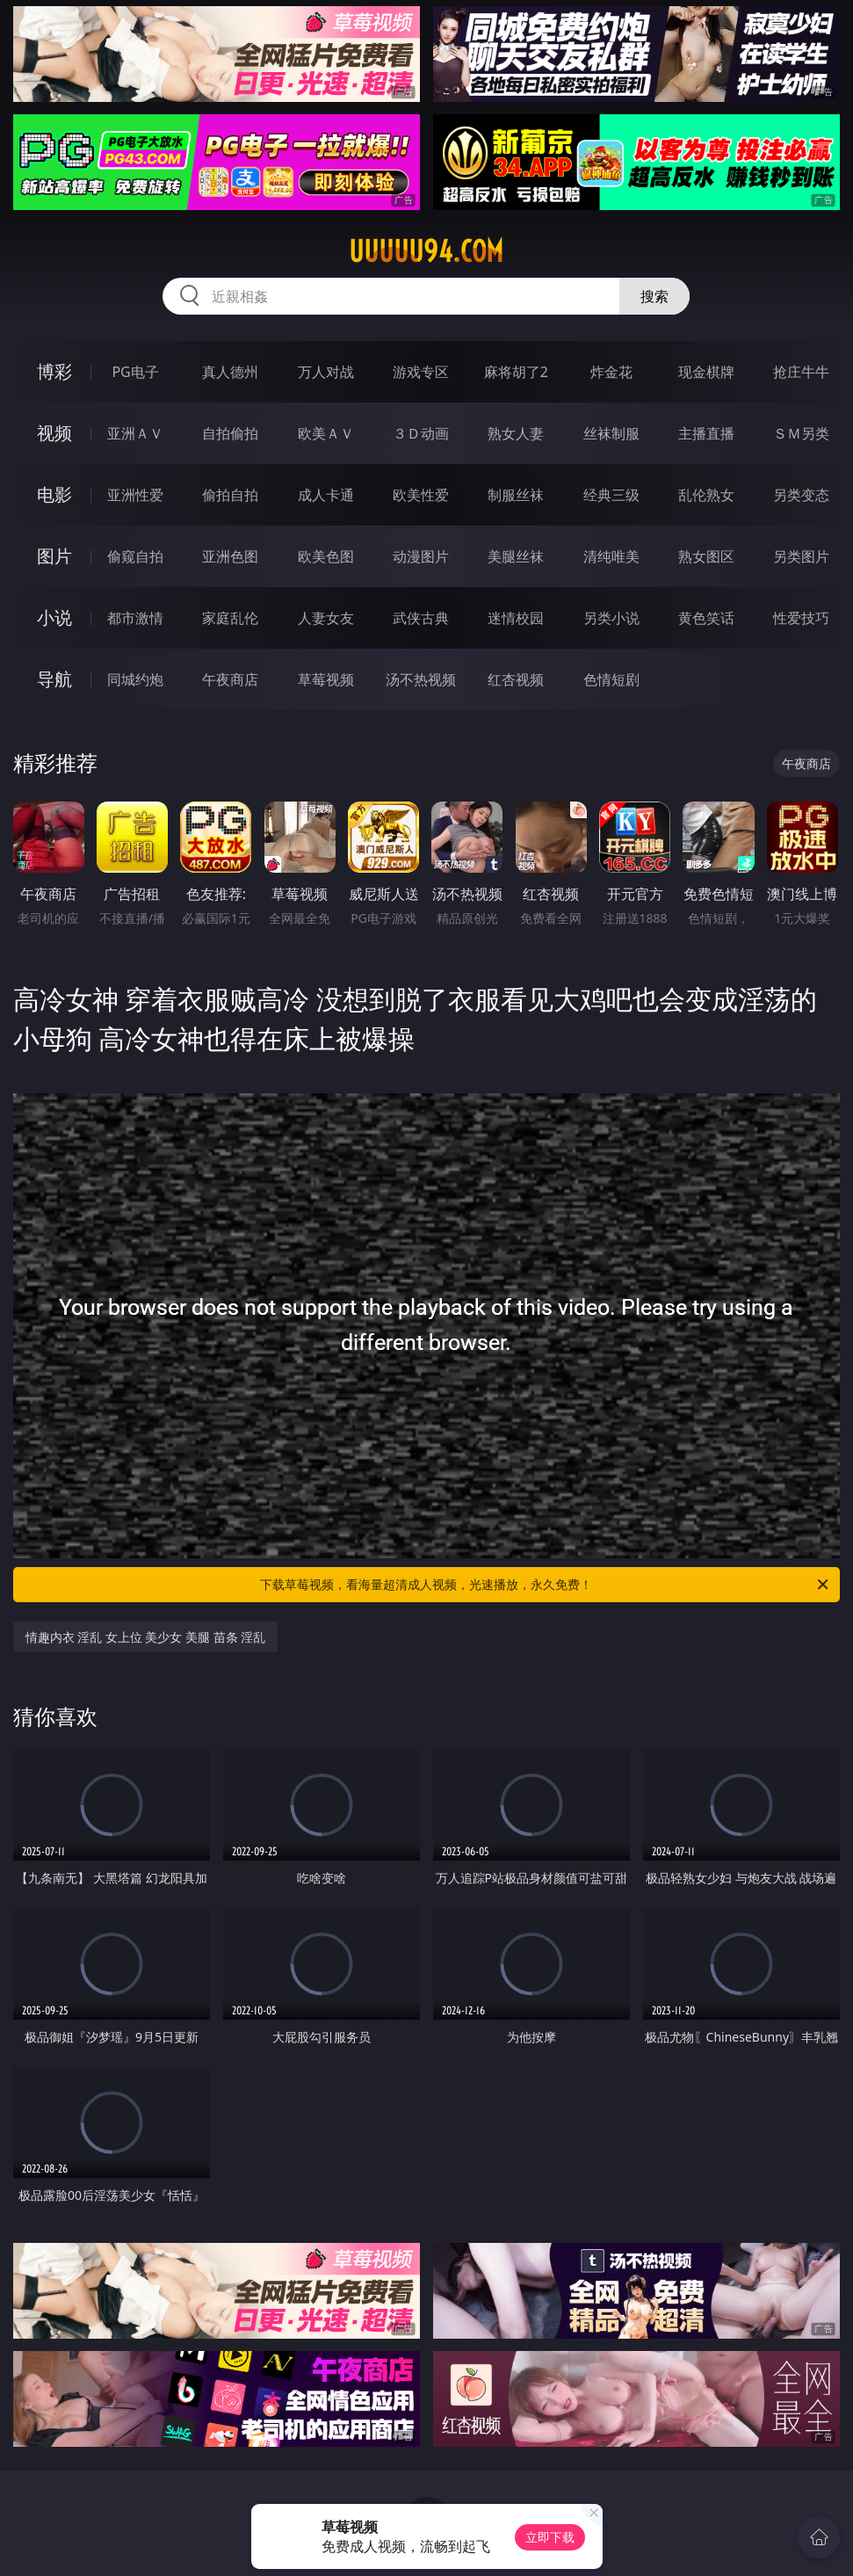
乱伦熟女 (706, 494)
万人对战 (326, 371)
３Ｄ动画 (421, 433)
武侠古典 (421, 618)
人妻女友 (326, 618)
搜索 (654, 296)
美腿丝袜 (516, 556)
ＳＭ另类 (801, 433)
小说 (54, 617)
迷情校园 (516, 618)
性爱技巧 (801, 618)
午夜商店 (230, 679)
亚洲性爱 (135, 494)
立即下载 (550, 2537)
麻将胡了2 (516, 371)
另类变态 (801, 494)
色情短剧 (611, 679)
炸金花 (611, 371)
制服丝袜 (516, 494)
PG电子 (135, 371)
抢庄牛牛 (801, 371)
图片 (54, 556)
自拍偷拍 (230, 433)
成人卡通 (326, 494)
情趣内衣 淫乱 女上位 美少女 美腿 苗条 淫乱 (145, 1637)
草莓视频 (326, 679)
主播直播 (706, 433)
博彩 (54, 371)
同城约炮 (135, 679)
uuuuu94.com (426, 251)
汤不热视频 (421, 679)
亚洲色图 (230, 556)
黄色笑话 (706, 618)
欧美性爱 (421, 494)
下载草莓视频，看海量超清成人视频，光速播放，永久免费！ (545, 1584)
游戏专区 (421, 371)
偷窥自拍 (135, 556)
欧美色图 (326, 556)
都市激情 (135, 618)
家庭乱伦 (230, 618)
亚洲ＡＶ (135, 433)
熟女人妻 (516, 433)
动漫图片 (421, 556)
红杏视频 (516, 679)
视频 (54, 433)
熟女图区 (706, 556)
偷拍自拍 (230, 494)
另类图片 (801, 556)
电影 (54, 494)
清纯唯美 (611, 556)
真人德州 (230, 371)
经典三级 (611, 494)
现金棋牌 (706, 371)
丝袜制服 (611, 433)
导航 (54, 679)
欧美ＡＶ (326, 433)
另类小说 (611, 618)
